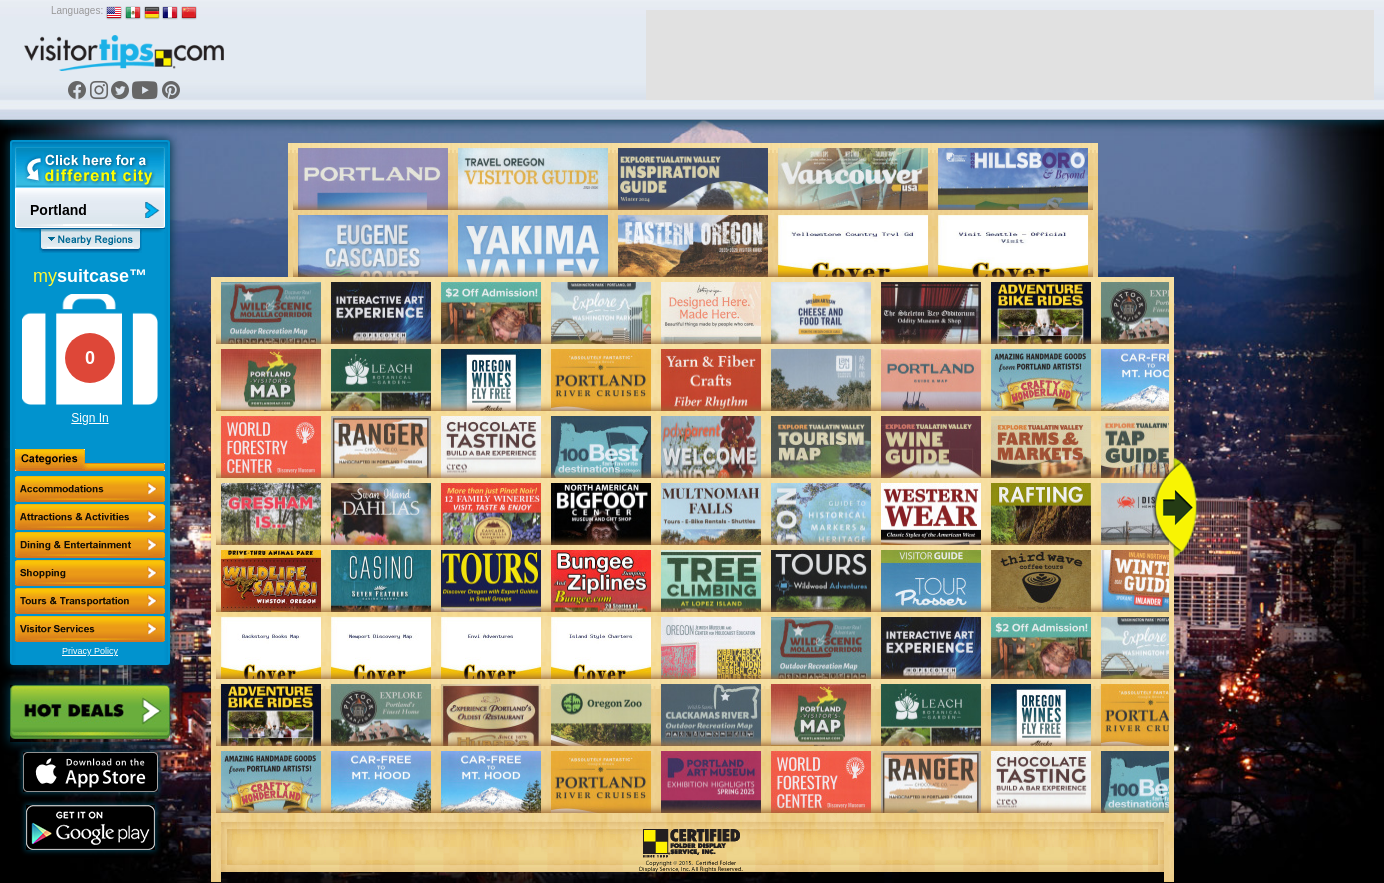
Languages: (77, 10)
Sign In (89, 418)
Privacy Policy (90, 651)
